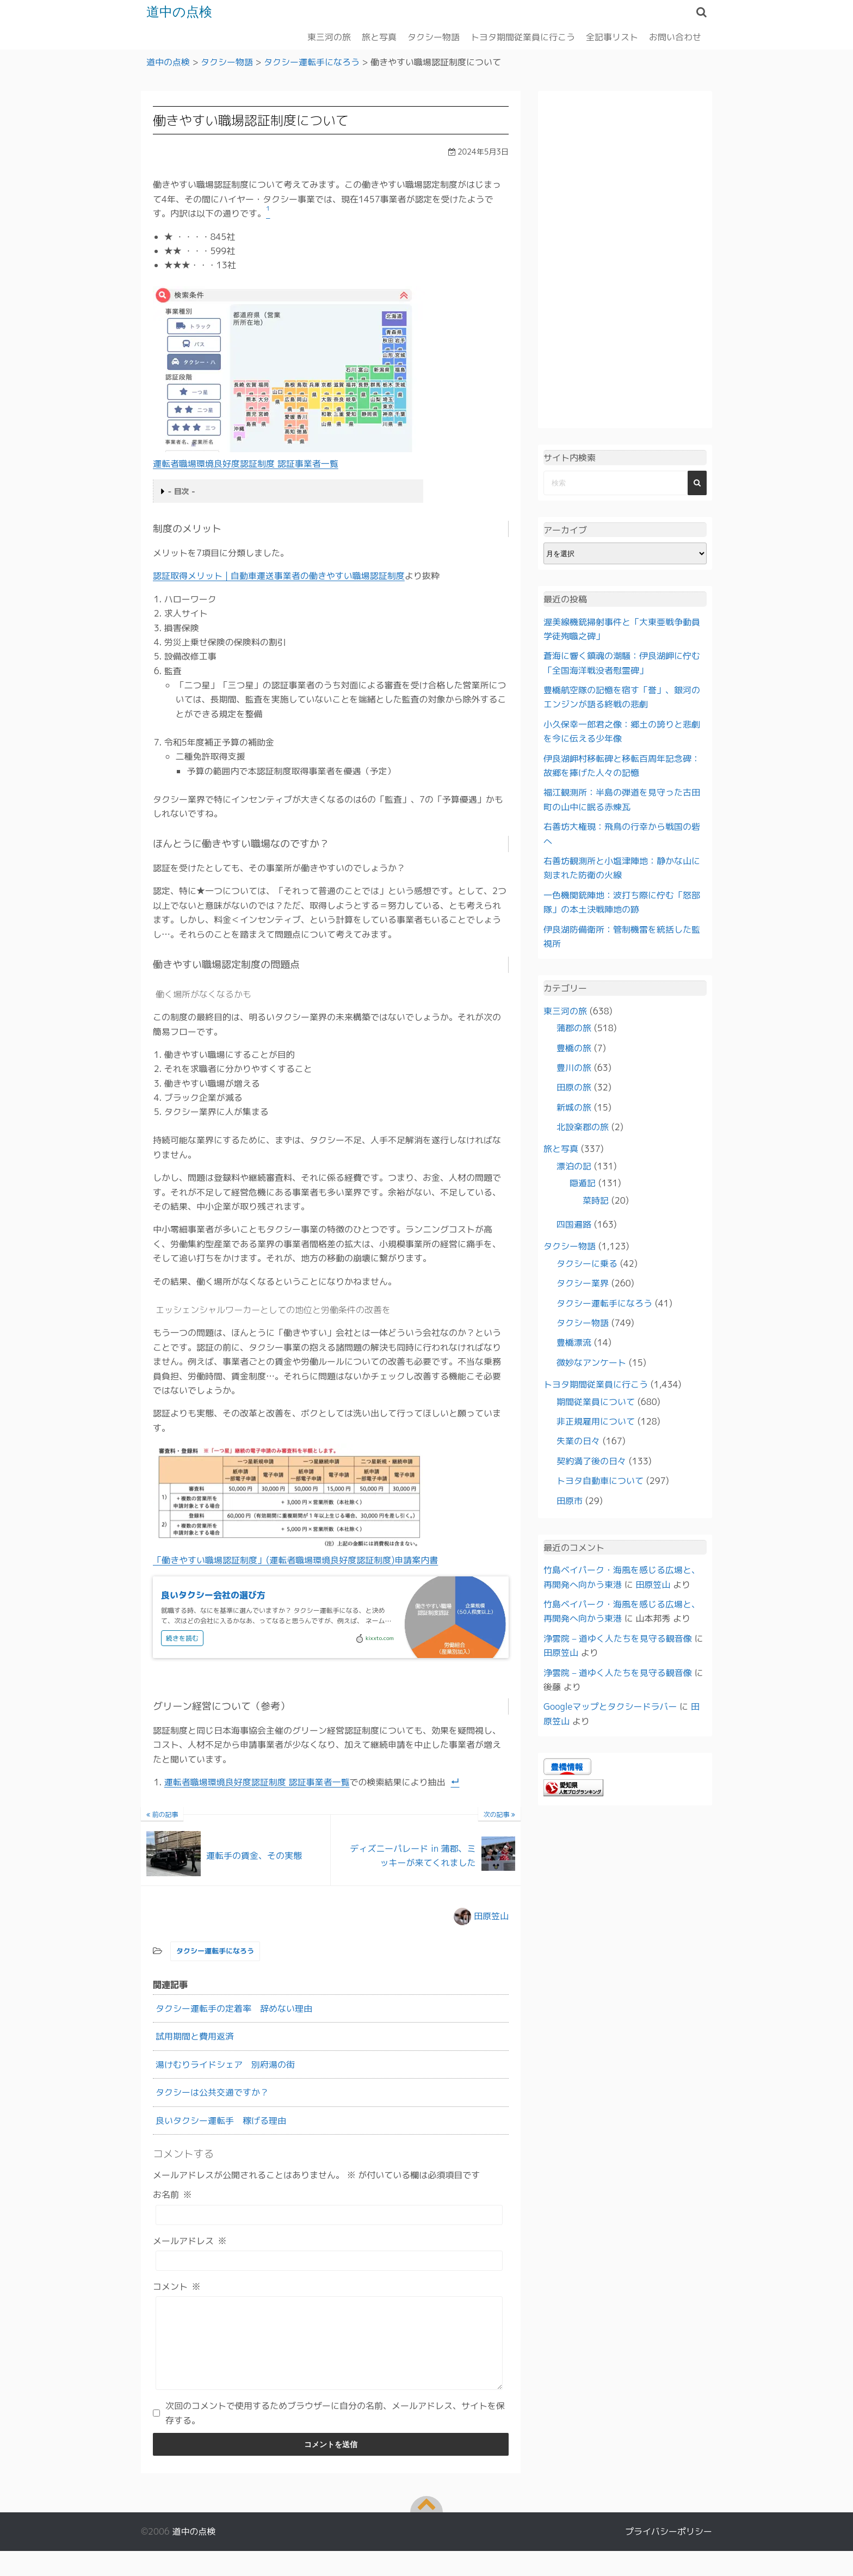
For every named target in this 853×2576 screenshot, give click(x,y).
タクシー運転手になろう (215, 1951)
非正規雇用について (596, 1421)
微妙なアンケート (591, 1362)
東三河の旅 (329, 36)
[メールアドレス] (329, 2260)
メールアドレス (190, 2240)
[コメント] (329, 2351)
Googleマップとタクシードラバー (610, 1706)
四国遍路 (574, 1224)
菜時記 (596, 1200)
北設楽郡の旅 (583, 1127)
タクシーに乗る (587, 1263)
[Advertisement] (625, 259)
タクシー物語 (433, 36)
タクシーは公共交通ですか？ (212, 2092)
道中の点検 (179, 12)
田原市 (570, 1500)
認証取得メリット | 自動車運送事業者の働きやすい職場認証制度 (279, 576)
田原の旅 (574, 1087)
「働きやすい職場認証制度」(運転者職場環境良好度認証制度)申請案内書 (295, 1560)
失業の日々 (578, 1441)
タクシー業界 (583, 1283)
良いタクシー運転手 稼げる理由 (221, 2120)
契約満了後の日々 (591, 1460)
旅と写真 (379, 36)
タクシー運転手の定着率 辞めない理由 (234, 2008)
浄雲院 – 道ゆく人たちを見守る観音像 (617, 1638)
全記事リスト (612, 36)
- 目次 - (181, 491)
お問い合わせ (675, 36)
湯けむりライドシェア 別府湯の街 (225, 2064)
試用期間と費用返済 (195, 2036)
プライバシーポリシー (668, 2548)
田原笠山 (491, 1915)
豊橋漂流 (574, 1342)
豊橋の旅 (574, 1047)
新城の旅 (574, 1107)
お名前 (172, 2195)
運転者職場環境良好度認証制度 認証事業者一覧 (245, 463)
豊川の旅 (574, 1067)
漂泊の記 (574, 1166)
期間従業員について (596, 1401)
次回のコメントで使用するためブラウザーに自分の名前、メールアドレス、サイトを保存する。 (335, 2429)
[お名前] (329, 2214)
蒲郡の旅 (574, 1028)
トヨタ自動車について (600, 1481)
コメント (177, 2286)
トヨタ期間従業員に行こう (523, 36)
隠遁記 (583, 1183)
